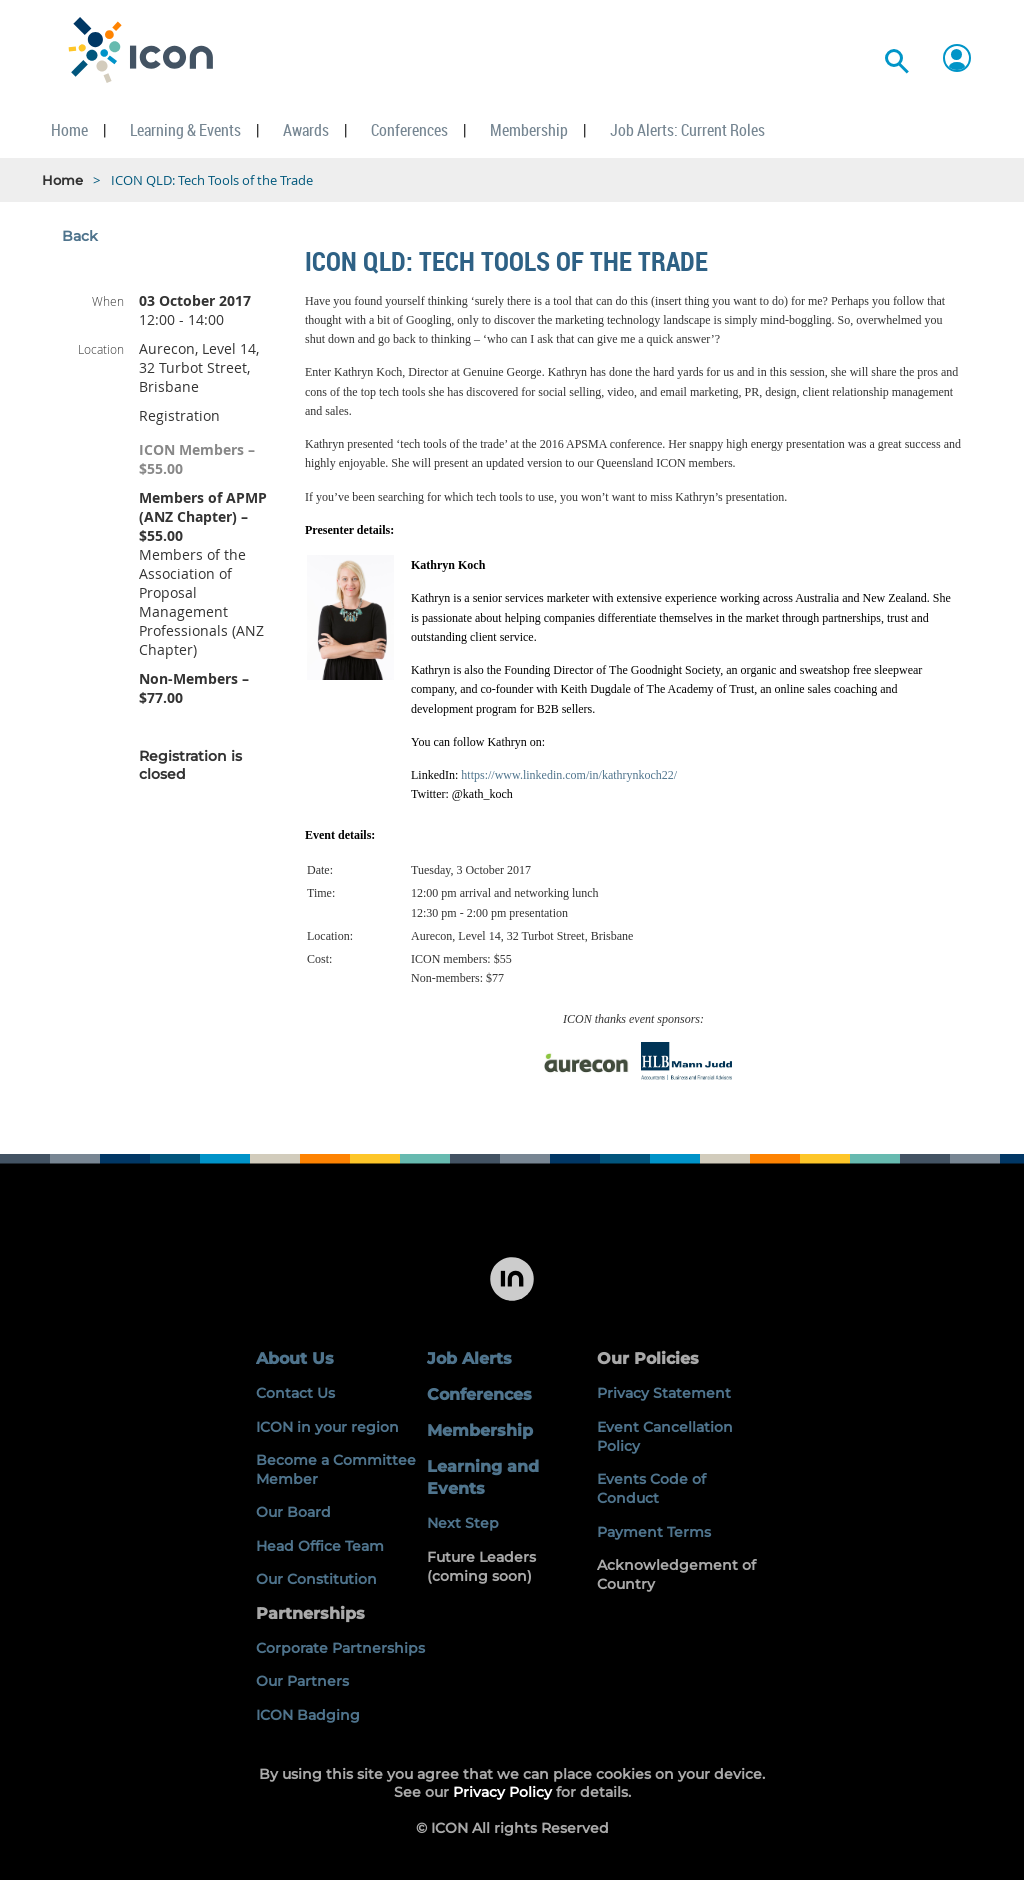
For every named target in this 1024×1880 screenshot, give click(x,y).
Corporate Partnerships (340, 1648)
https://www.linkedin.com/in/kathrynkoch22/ (569, 775)
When (108, 301)
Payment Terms (654, 1532)
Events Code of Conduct (651, 1488)
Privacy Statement (664, 1393)
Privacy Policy (502, 1792)
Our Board (293, 1512)
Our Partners (302, 1681)
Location (101, 349)
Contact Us (295, 1393)
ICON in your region (327, 1427)
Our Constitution (316, 1579)
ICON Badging (308, 1715)
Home (62, 180)
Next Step (463, 1523)
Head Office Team (320, 1546)
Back (80, 236)
